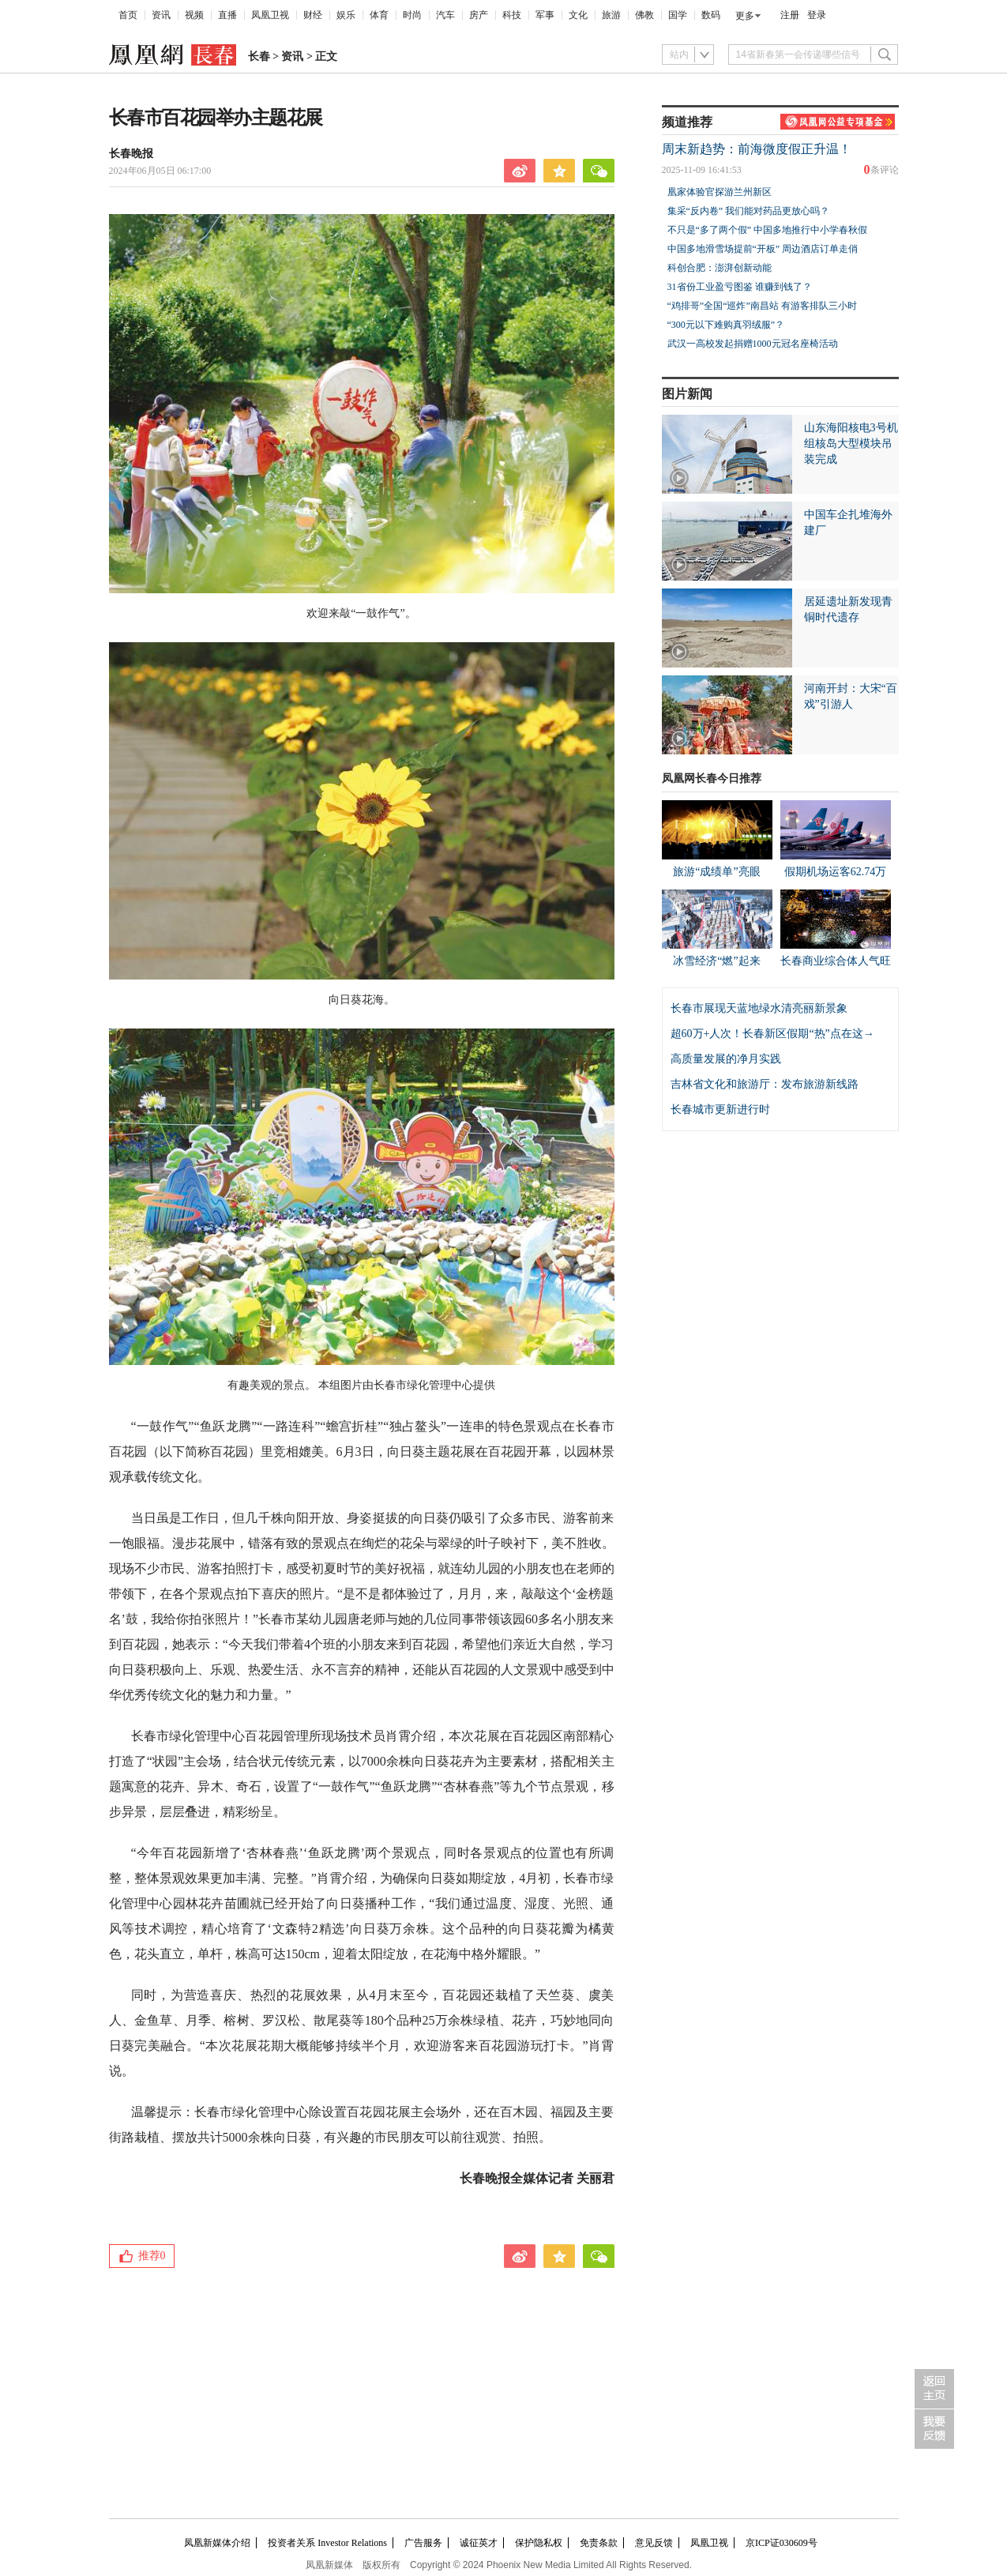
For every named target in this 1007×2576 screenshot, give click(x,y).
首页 (127, 15)
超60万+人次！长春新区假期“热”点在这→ (772, 1034)
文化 (578, 15)
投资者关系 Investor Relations (327, 2542)
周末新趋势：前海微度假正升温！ (756, 149)
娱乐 (345, 15)
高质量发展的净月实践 (726, 1059)
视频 (194, 15)
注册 (789, 15)
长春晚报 (131, 154)
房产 (478, 15)
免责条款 (599, 2542)
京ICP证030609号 (781, 2542)
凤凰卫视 (270, 15)
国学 (677, 15)
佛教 (644, 15)
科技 (511, 15)
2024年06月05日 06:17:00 (160, 170)
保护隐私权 (538, 2542)
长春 (259, 56)
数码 (710, 15)
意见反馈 (654, 2542)
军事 (544, 15)
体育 (379, 15)
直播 (227, 15)
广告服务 (423, 2542)
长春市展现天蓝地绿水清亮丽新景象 (759, 1008)
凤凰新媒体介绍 (217, 2542)
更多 (744, 15)
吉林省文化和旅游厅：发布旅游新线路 (765, 1084)
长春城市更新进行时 (720, 1109)
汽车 (445, 15)
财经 (312, 15)
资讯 (161, 15)
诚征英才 (479, 2542)
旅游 (611, 15)
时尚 (412, 15)
